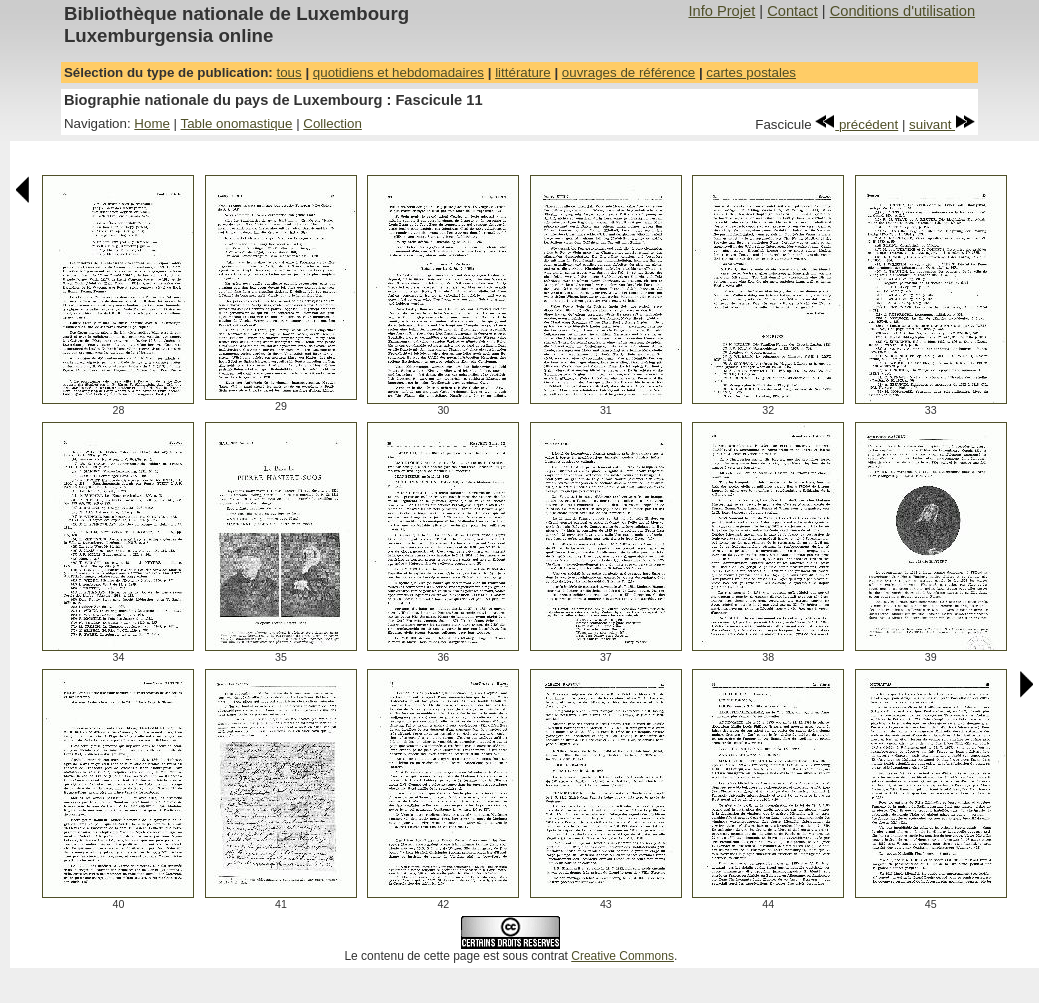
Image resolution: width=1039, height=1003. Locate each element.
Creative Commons (622, 956)
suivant (942, 124)
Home (152, 123)
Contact (792, 11)
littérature (523, 72)
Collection (332, 123)
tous (288, 72)
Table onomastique (237, 123)
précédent (856, 124)
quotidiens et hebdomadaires (398, 72)
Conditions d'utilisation (902, 11)
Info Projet (721, 11)
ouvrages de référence (628, 72)
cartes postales (751, 72)
